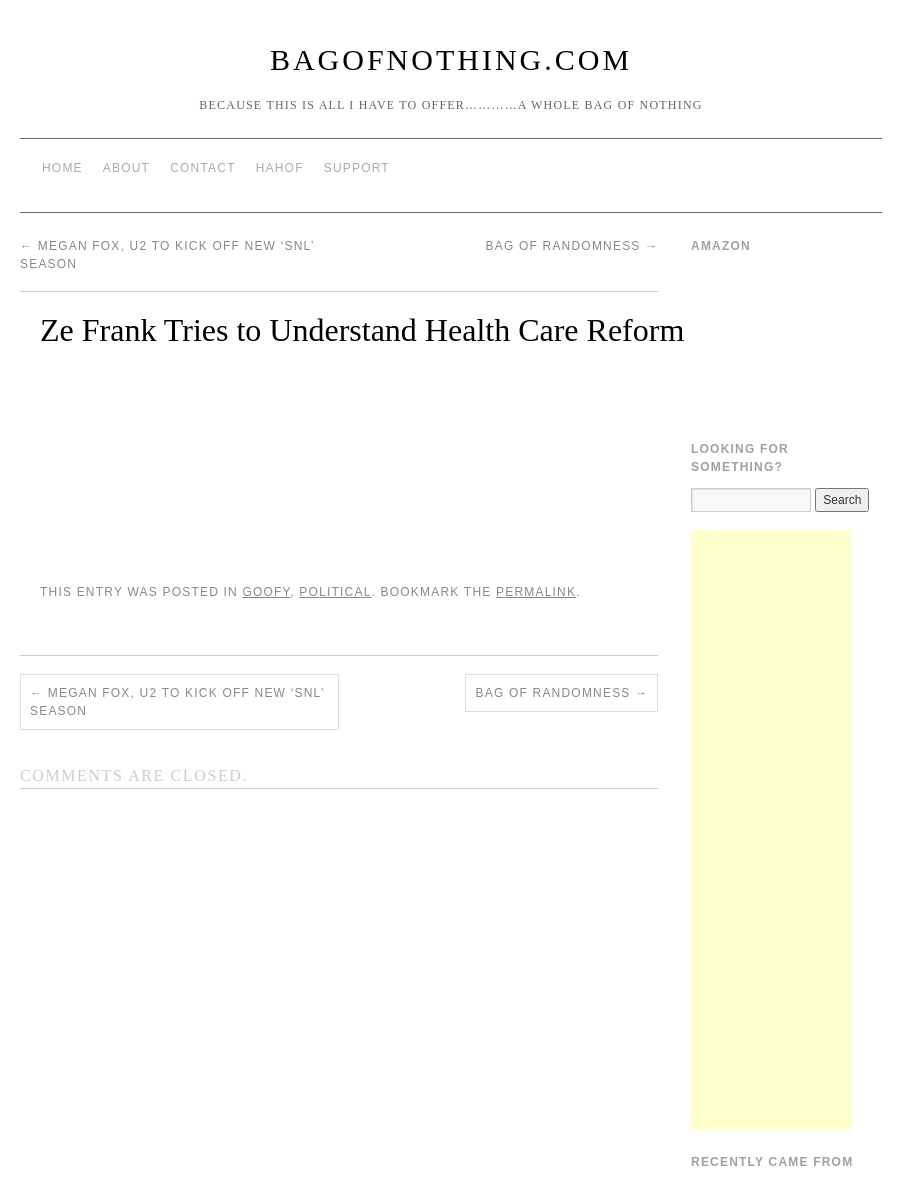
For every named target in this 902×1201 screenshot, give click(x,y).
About (126, 168)
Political (335, 592)
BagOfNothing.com (451, 59)
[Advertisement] (771, 830)
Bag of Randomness (571, 246)
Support (357, 168)
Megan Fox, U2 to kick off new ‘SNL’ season (177, 702)
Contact (203, 168)
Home (62, 168)
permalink (536, 592)
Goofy (266, 592)
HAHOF (280, 168)
